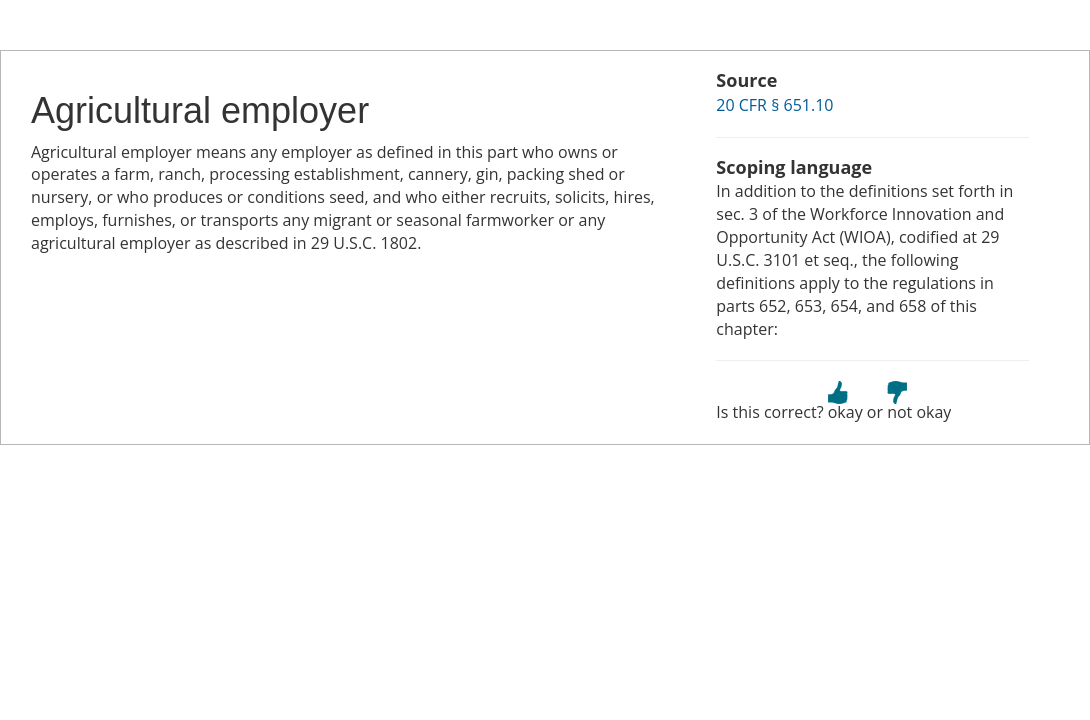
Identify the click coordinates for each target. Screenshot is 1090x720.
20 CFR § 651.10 (774, 105)
